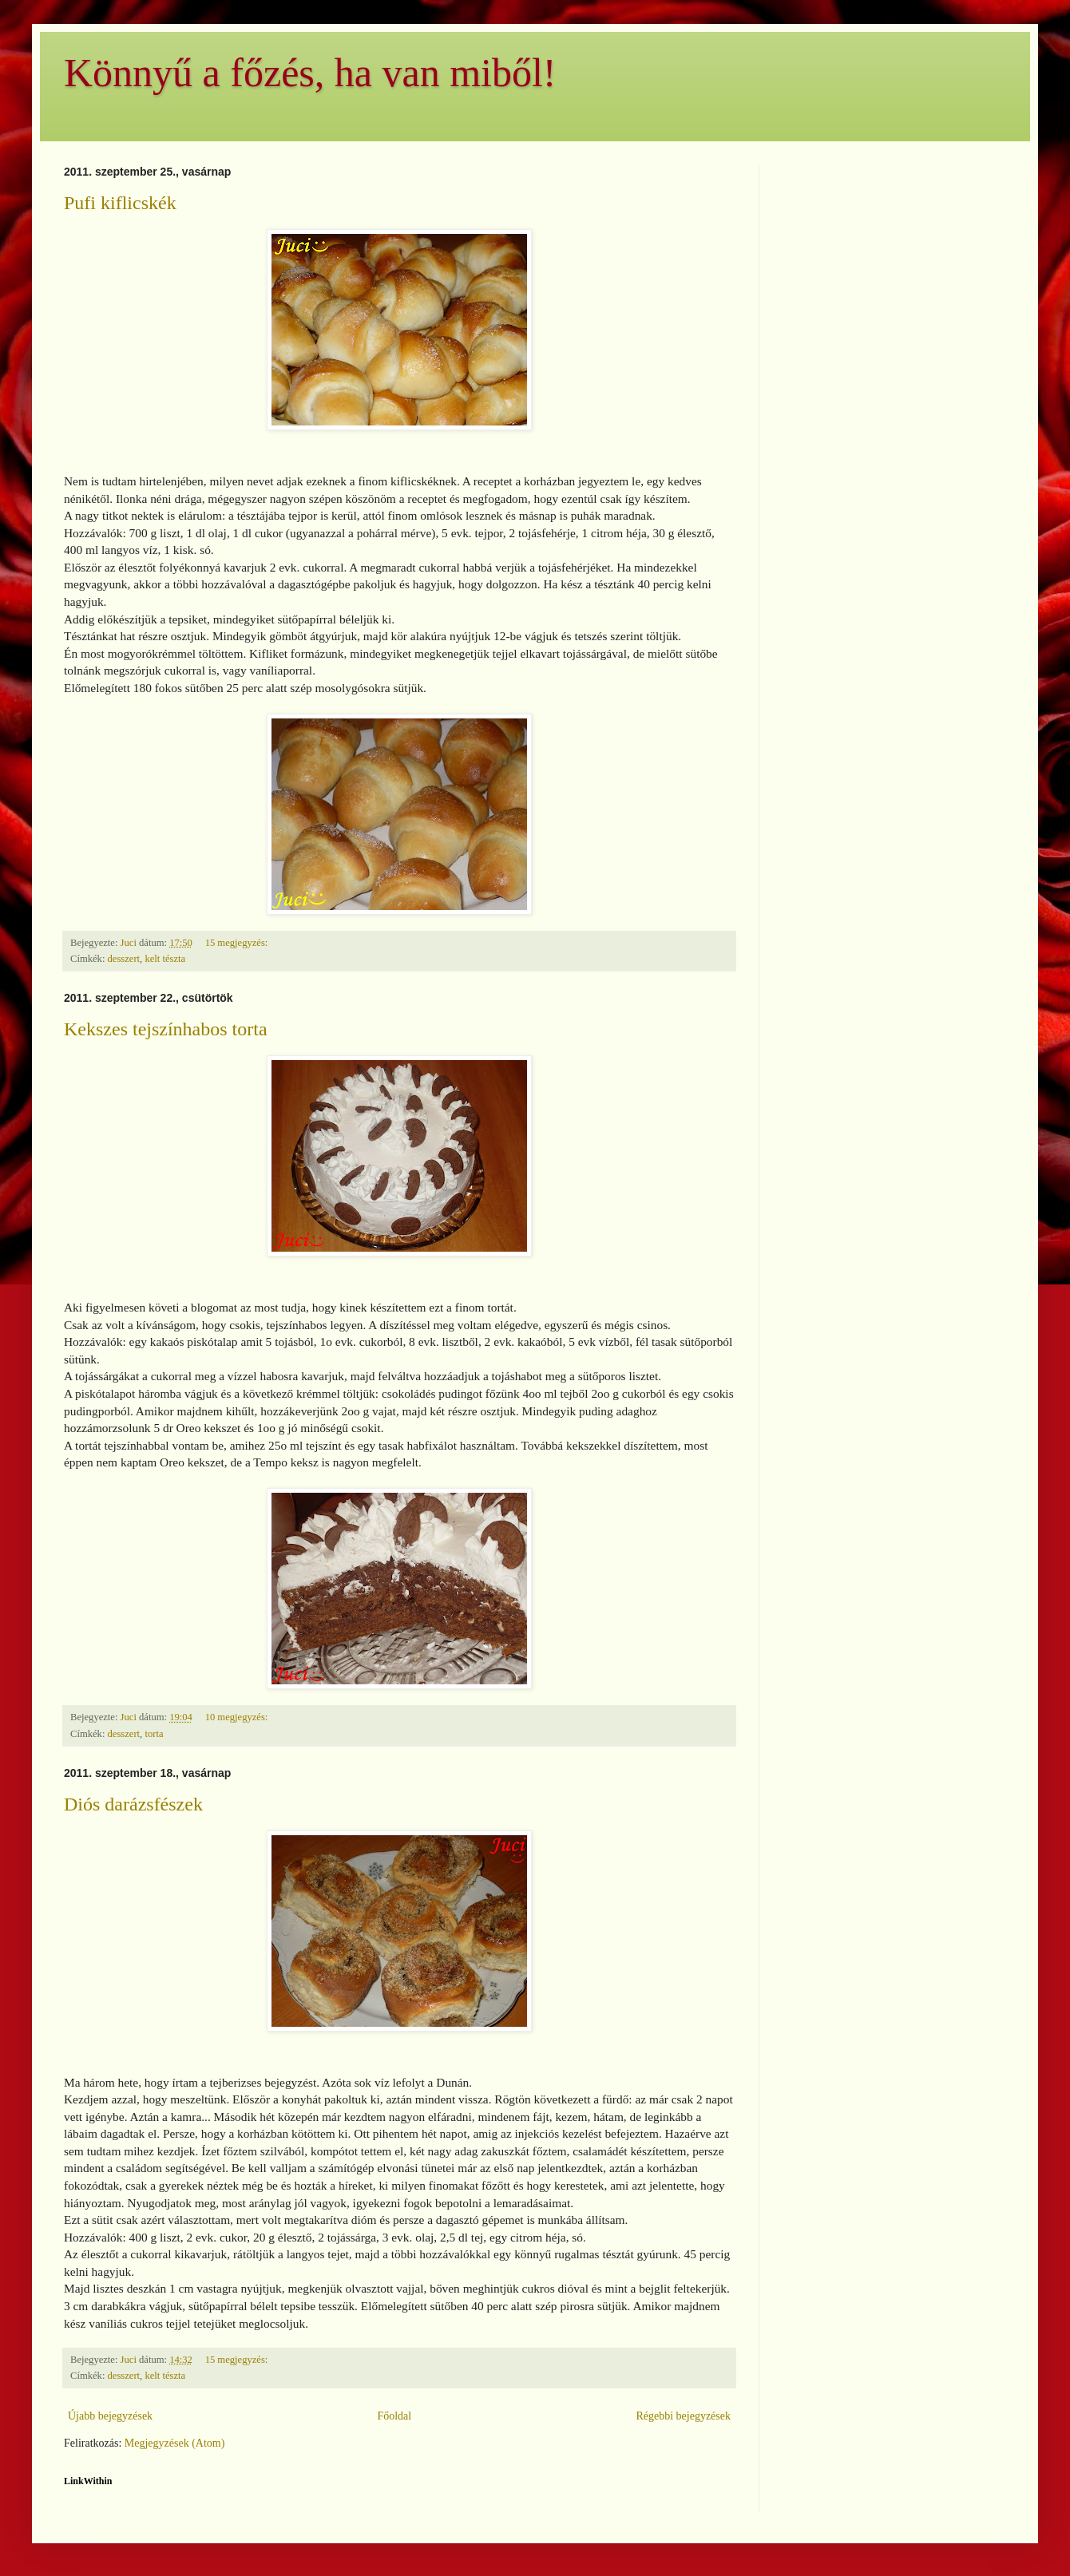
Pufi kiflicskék (120, 202)
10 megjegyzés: (238, 1717)
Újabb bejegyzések (110, 2416)
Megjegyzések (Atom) (175, 2443)
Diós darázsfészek (133, 1804)
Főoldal (394, 2416)
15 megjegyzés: (238, 942)
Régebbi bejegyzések (683, 2416)
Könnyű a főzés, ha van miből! (310, 72)
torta (154, 1733)
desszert (124, 958)
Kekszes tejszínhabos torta (166, 1029)
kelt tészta (165, 958)
